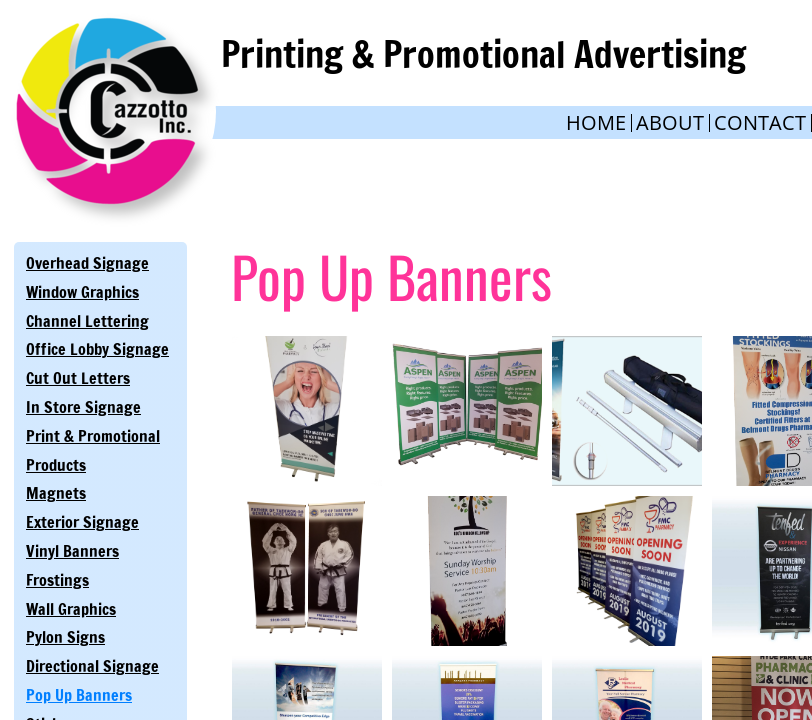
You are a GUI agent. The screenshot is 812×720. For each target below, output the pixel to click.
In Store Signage (83, 407)
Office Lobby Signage (97, 349)
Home (596, 122)
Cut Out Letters (78, 378)
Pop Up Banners (79, 695)
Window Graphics (82, 292)
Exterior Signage (82, 522)
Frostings (57, 580)
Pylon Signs (65, 637)
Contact (760, 122)
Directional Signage (92, 666)
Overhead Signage (87, 263)
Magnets (56, 493)
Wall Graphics (71, 609)
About (670, 122)
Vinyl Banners (72, 551)
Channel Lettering (87, 321)
